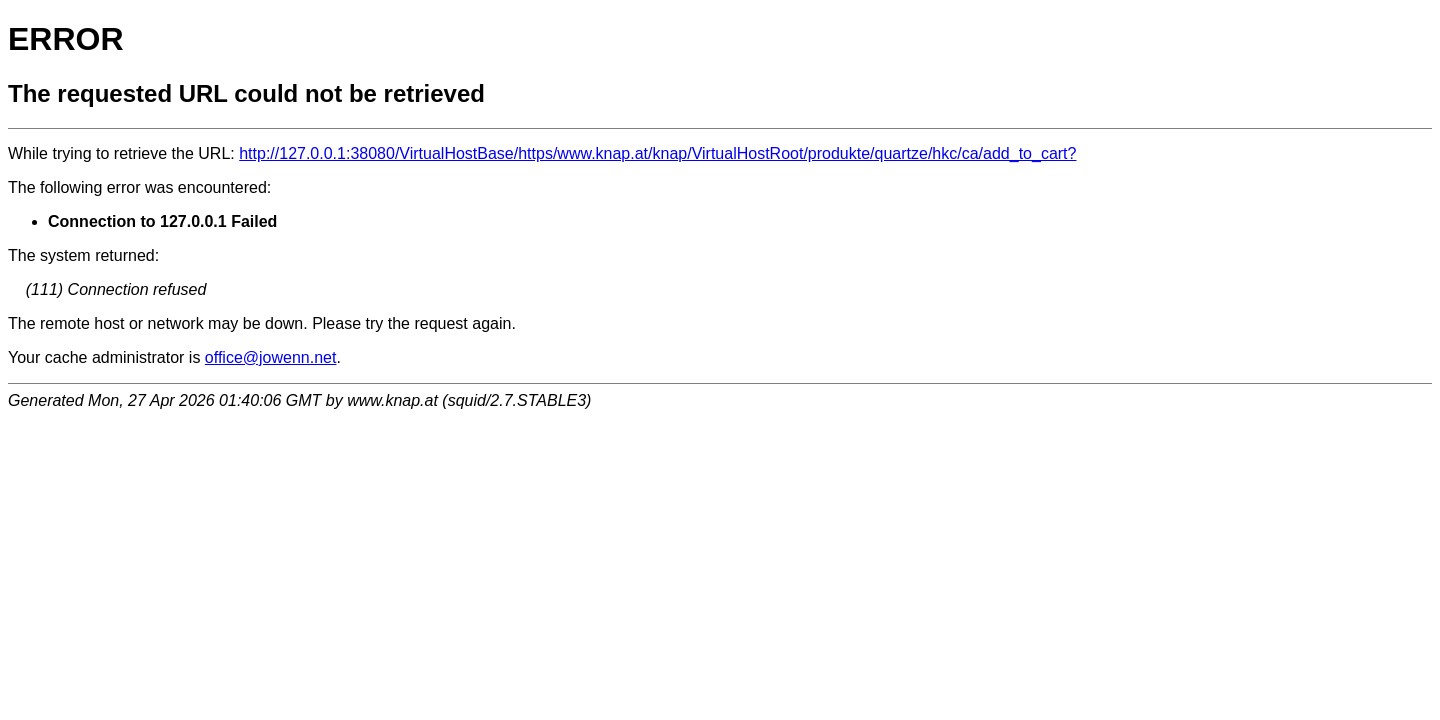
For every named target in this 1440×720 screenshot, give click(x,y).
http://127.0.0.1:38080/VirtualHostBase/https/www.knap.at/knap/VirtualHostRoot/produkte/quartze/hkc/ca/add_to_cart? (657, 153)
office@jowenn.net (271, 357)
